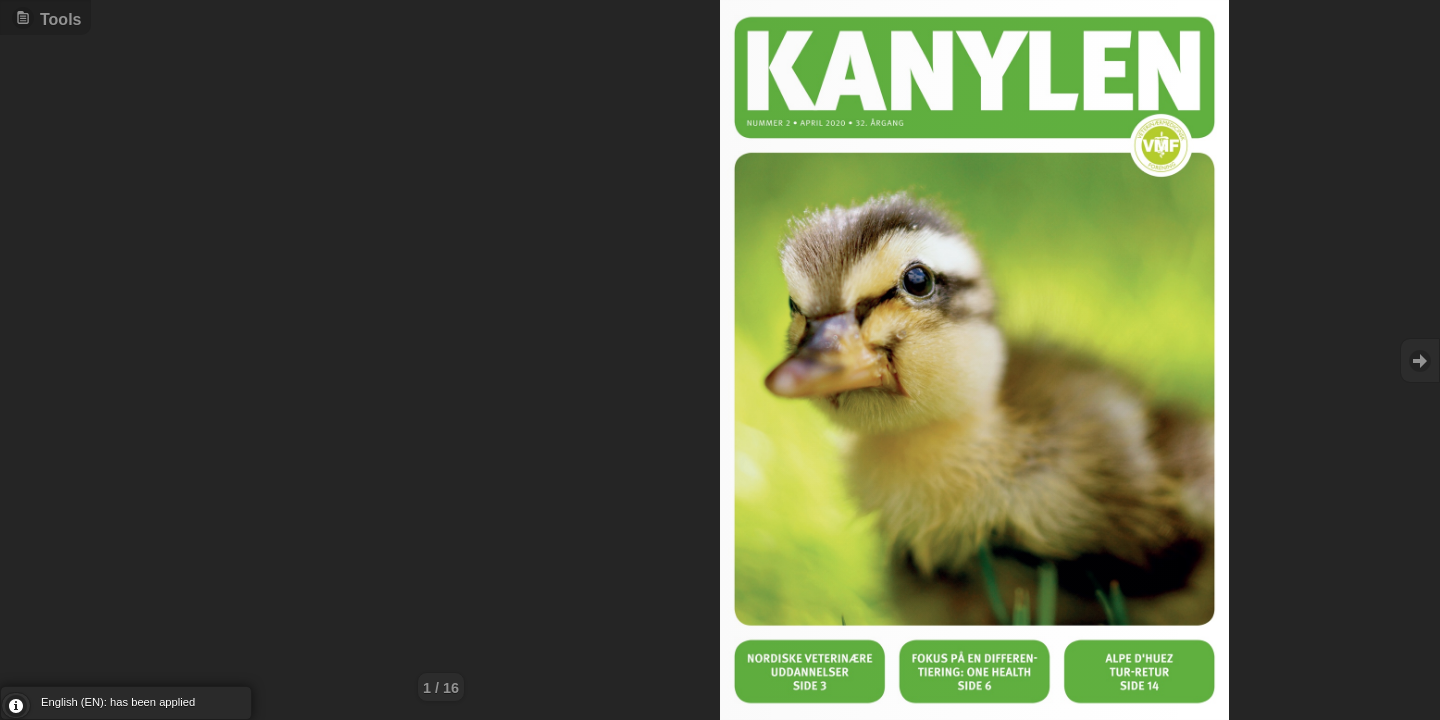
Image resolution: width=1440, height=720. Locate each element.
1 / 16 (441, 688)
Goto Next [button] (1420, 360)
